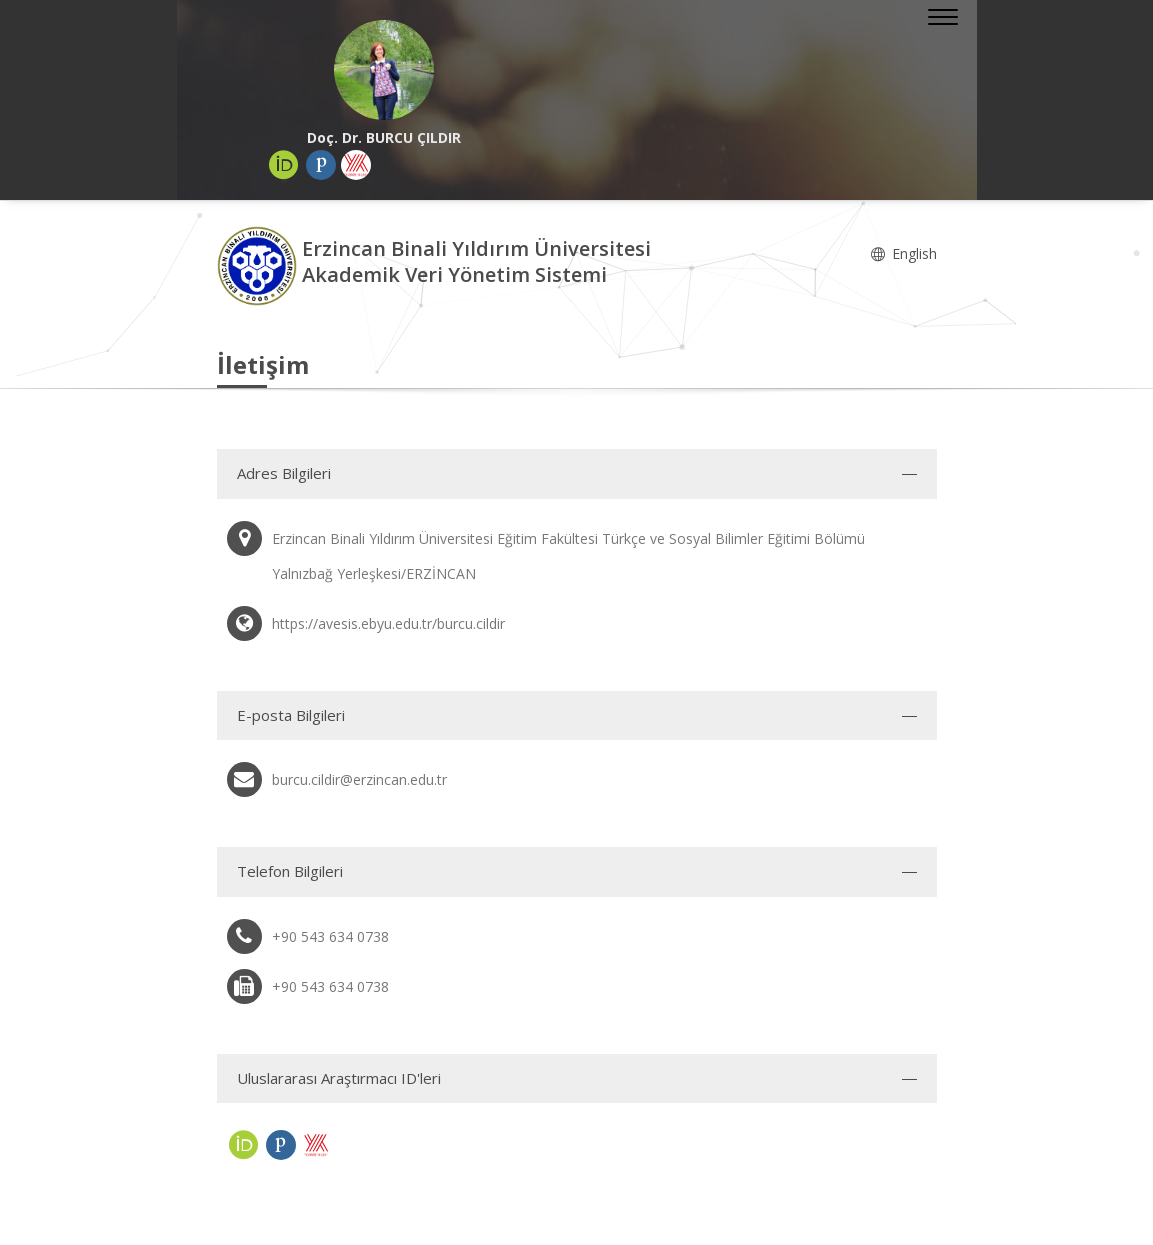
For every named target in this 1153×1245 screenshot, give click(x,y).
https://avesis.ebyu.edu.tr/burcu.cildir (388, 623)
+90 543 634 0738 (330, 936)
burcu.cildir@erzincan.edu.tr (359, 779)
